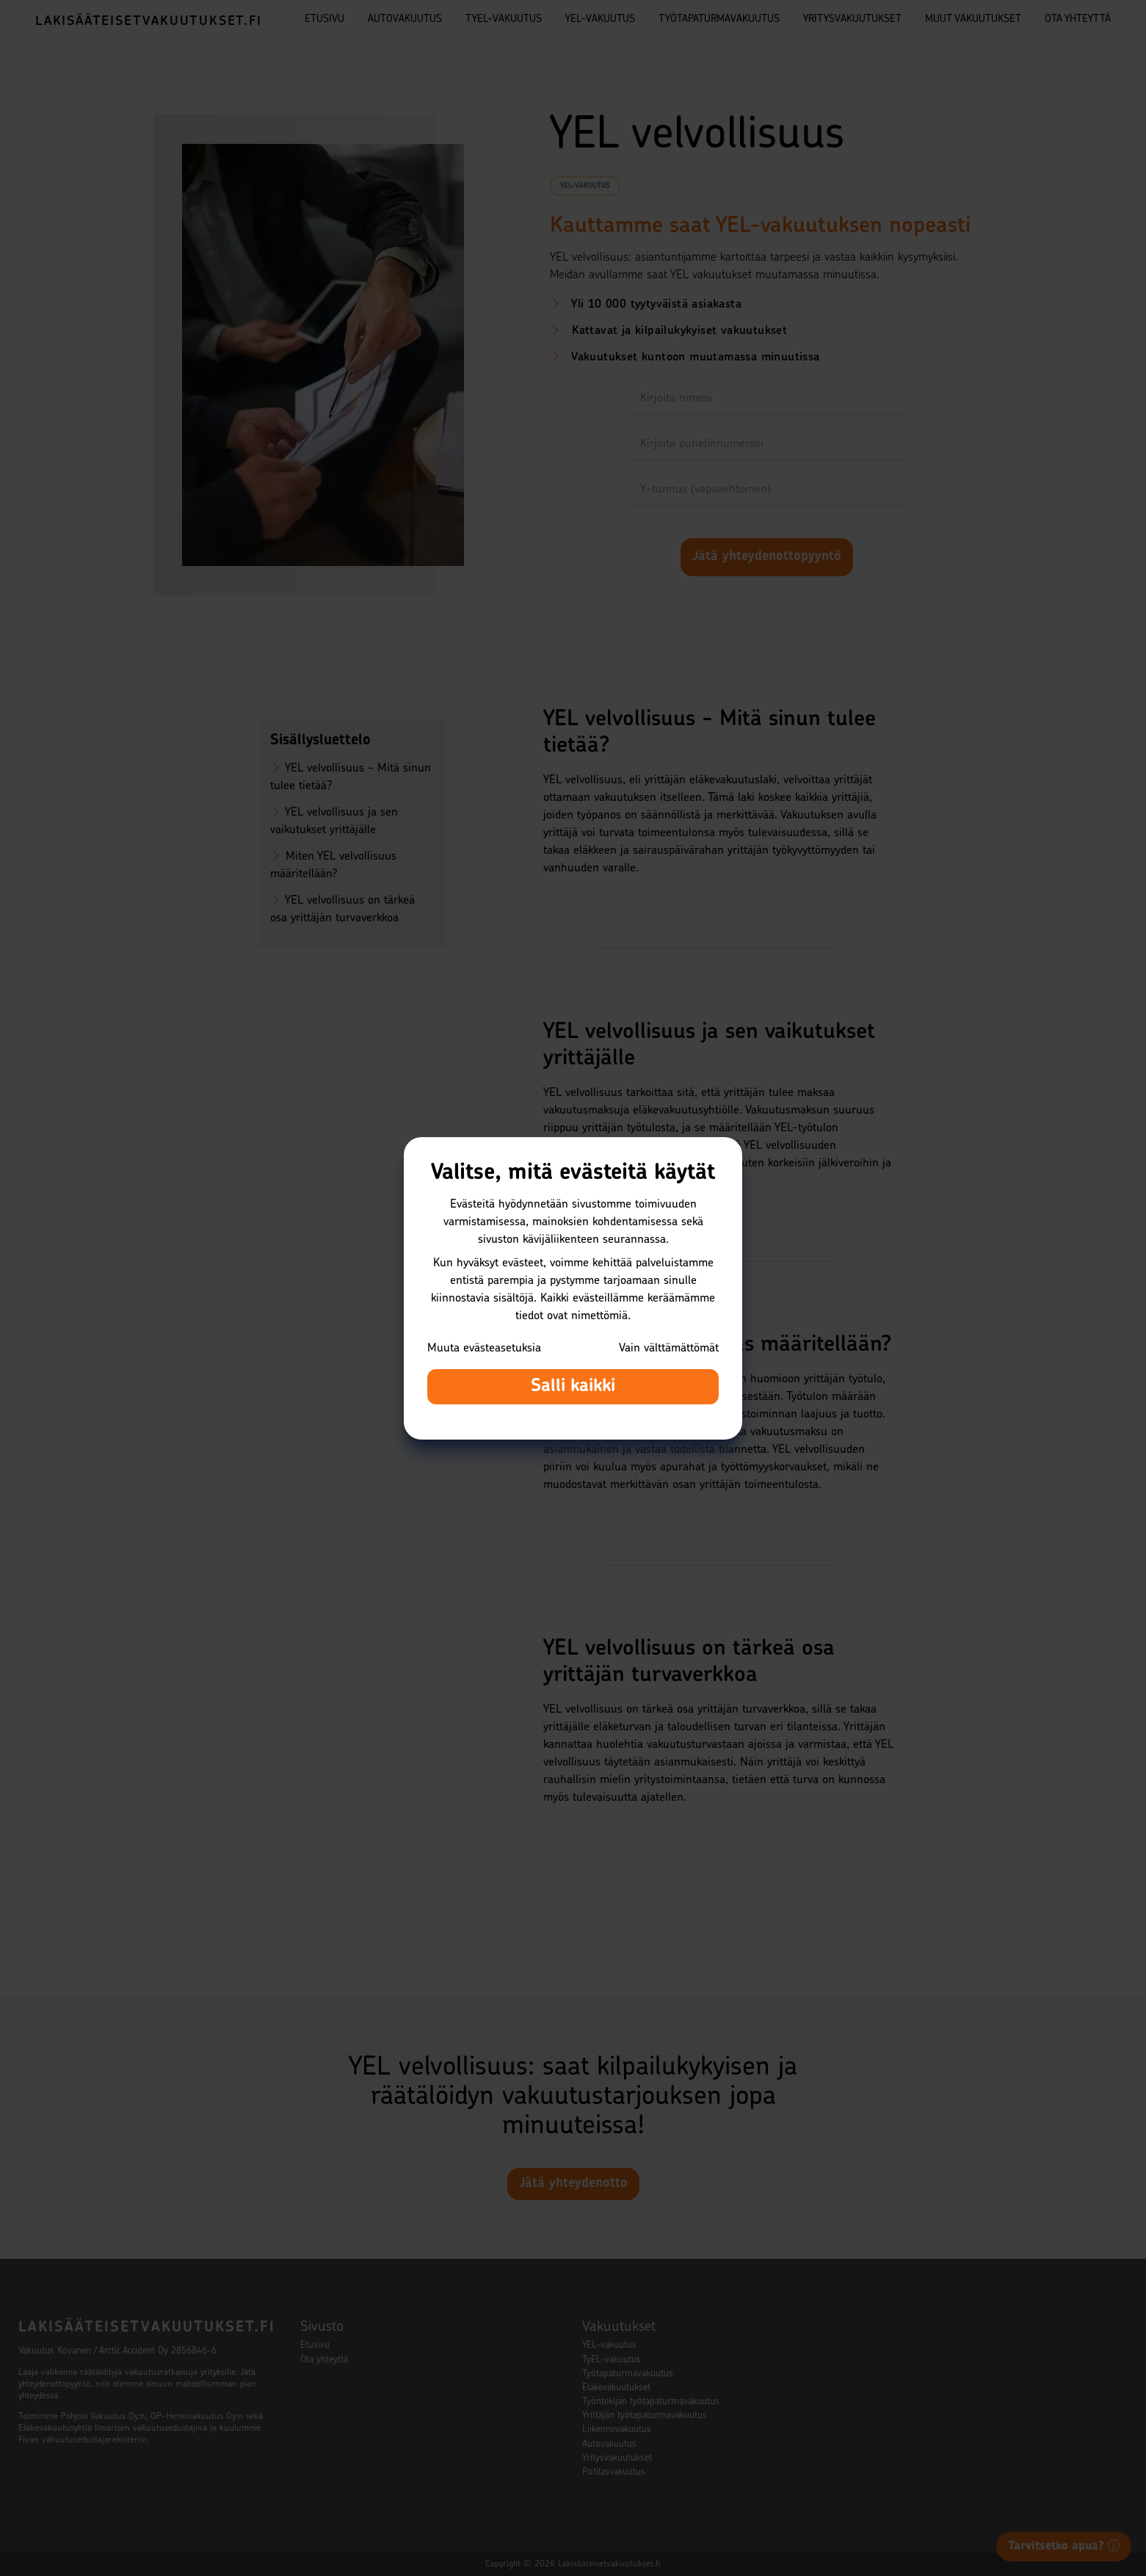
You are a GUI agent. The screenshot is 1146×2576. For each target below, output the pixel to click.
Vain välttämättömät (669, 1348)
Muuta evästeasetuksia (484, 1348)
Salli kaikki (573, 1387)
